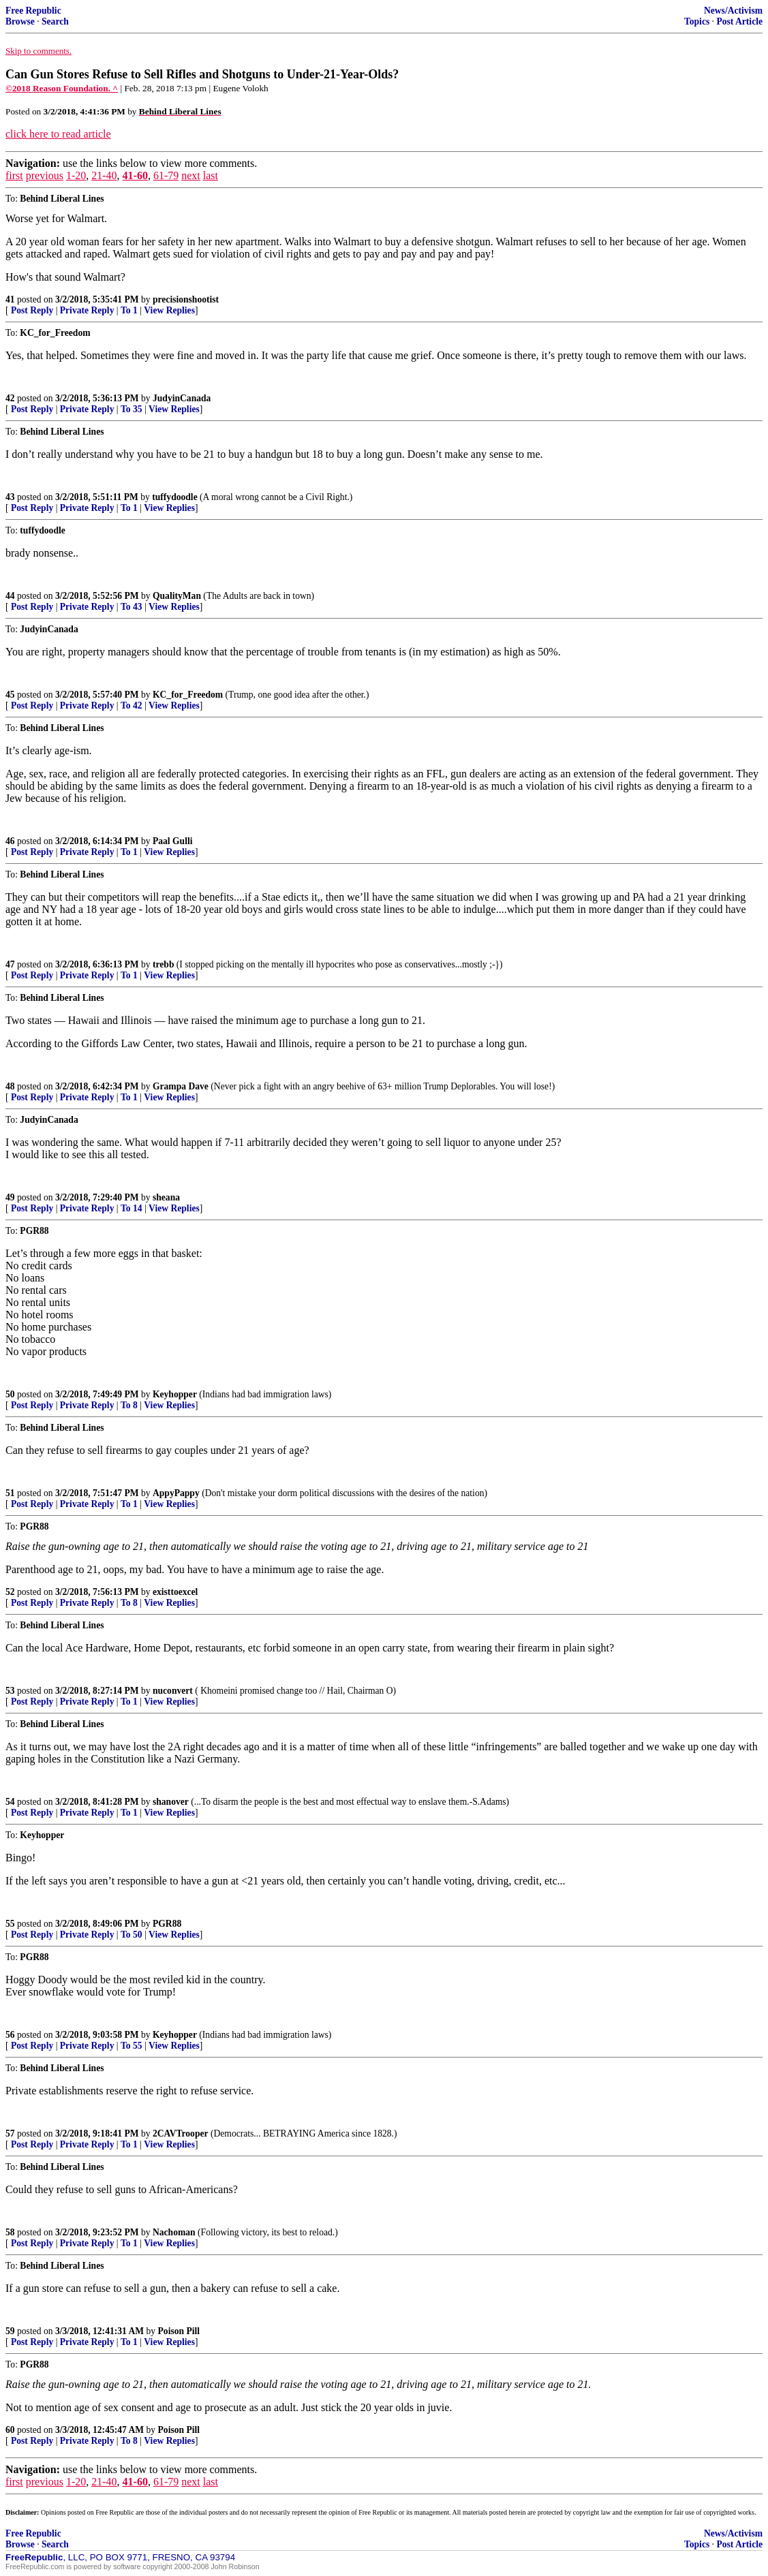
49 (10, 1197)
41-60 (135, 175)
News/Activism (733, 10)
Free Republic (33, 10)
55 (10, 1924)
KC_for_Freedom (188, 694)
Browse (20, 21)
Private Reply (87, 310)
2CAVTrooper (181, 2133)
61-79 (166, 175)
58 (10, 2232)
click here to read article (58, 134)
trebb (163, 964)
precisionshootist (186, 299)
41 (10, 299)
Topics (696, 21)
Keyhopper (175, 1394)
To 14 (131, 1208)
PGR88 (167, 1924)
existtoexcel (175, 1592)
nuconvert (173, 1691)
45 (10, 694)
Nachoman (174, 2232)
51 (10, 1493)
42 (10, 398)
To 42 (131, 705)
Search (55, 21)
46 (10, 841)
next (190, 175)
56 (10, 2035)
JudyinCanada (182, 398)
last (210, 175)
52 (10, 1592)
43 (10, 497)
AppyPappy (176, 1493)
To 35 (131, 409)
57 (10, 2133)
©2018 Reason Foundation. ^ (61, 88)
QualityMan (177, 596)
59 (10, 2331)
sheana (166, 1197)
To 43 (131, 607)
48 (10, 1086)
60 (10, 2430)
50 (10, 1394)
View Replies (169, 310)
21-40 (104, 175)
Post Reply (32, 310)
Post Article (739, 21)
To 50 (131, 1934)
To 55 (131, 2045)
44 (10, 596)
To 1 (129, 310)
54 (10, 1802)
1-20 (76, 175)
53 (10, 1691)
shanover (171, 1802)
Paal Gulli (173, 841)
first (14, 175)
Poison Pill (179, 2331)
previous (44, 175)
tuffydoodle (174, 497)
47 (10, 964)
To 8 (129, 1405)
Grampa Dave (181, 1086)
